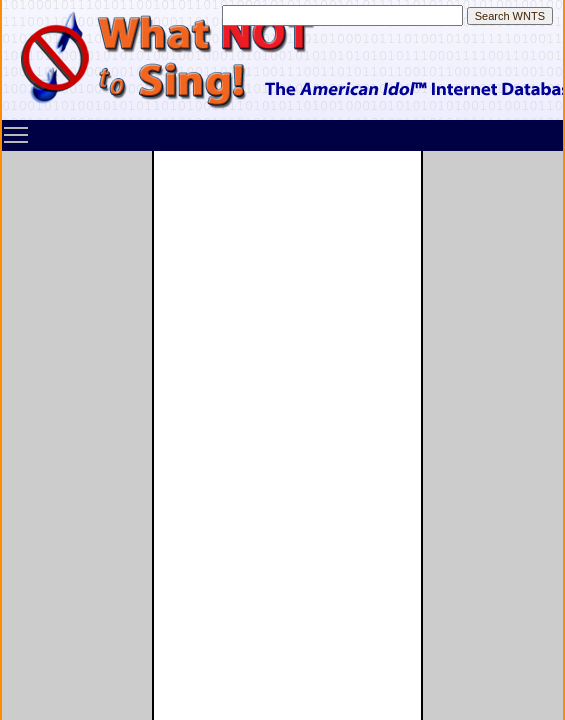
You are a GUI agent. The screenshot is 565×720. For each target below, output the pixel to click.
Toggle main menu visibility (17, 128)
